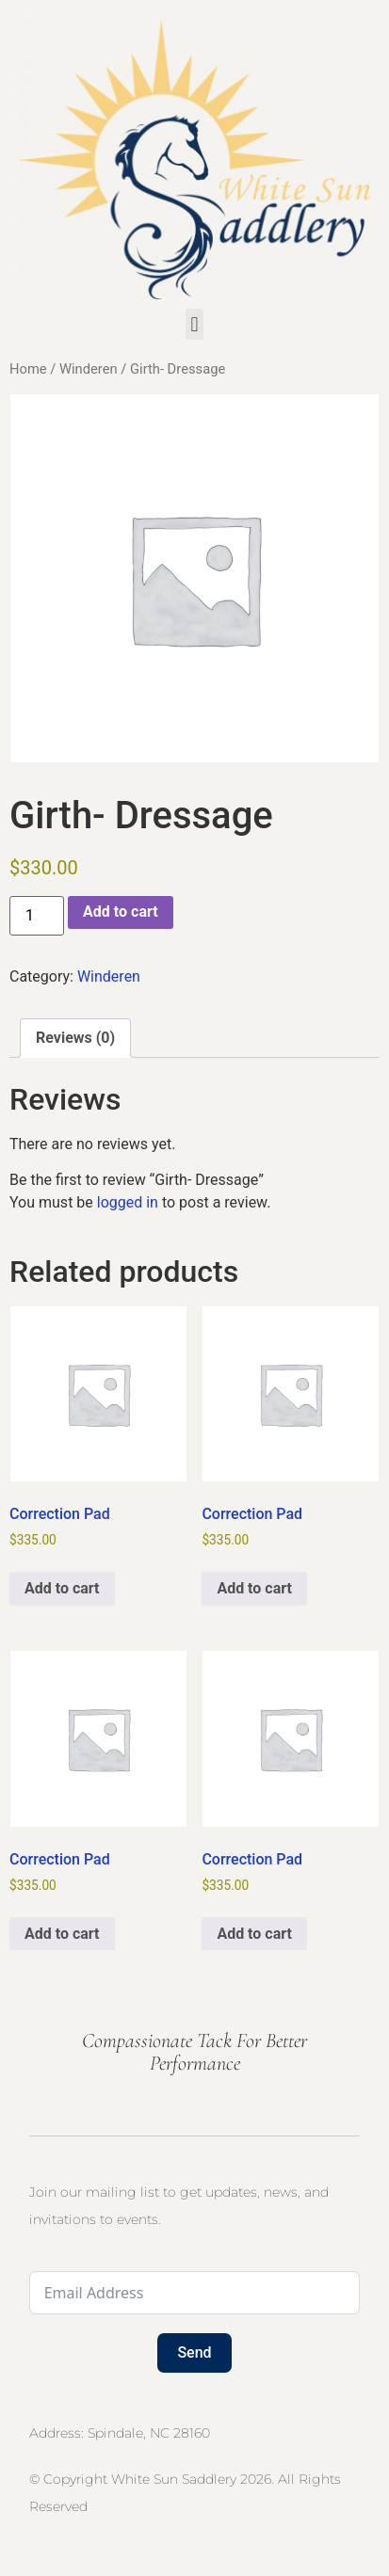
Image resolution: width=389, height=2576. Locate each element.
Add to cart (120, 911)
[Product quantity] (36, 916)
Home (28, 368)
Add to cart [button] (62, 1588)
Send (194, 2352)
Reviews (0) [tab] (75, 1038)
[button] (194, 324)
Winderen (88, 368)
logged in (127, 1202)
